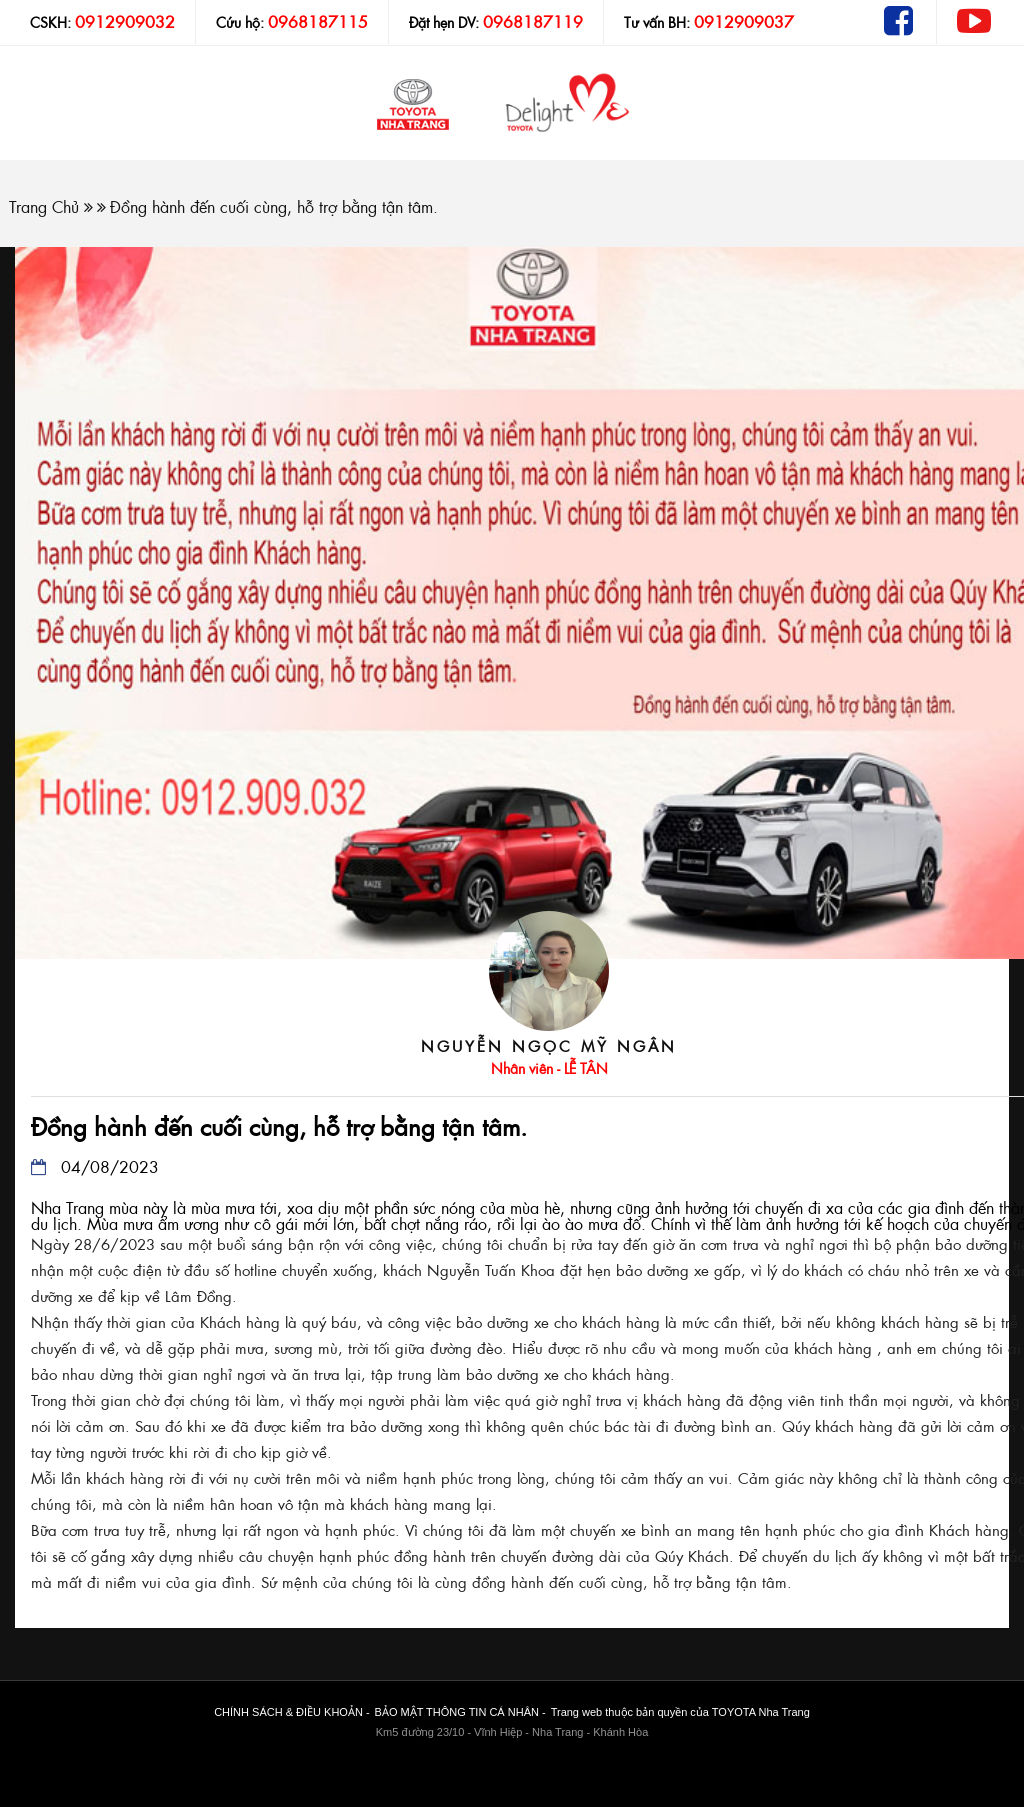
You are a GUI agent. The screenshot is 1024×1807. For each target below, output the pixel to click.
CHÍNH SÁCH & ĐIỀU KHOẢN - (291, 1712)
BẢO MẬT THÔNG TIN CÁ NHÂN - (460, 1712)
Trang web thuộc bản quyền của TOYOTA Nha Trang (680, 1712)
